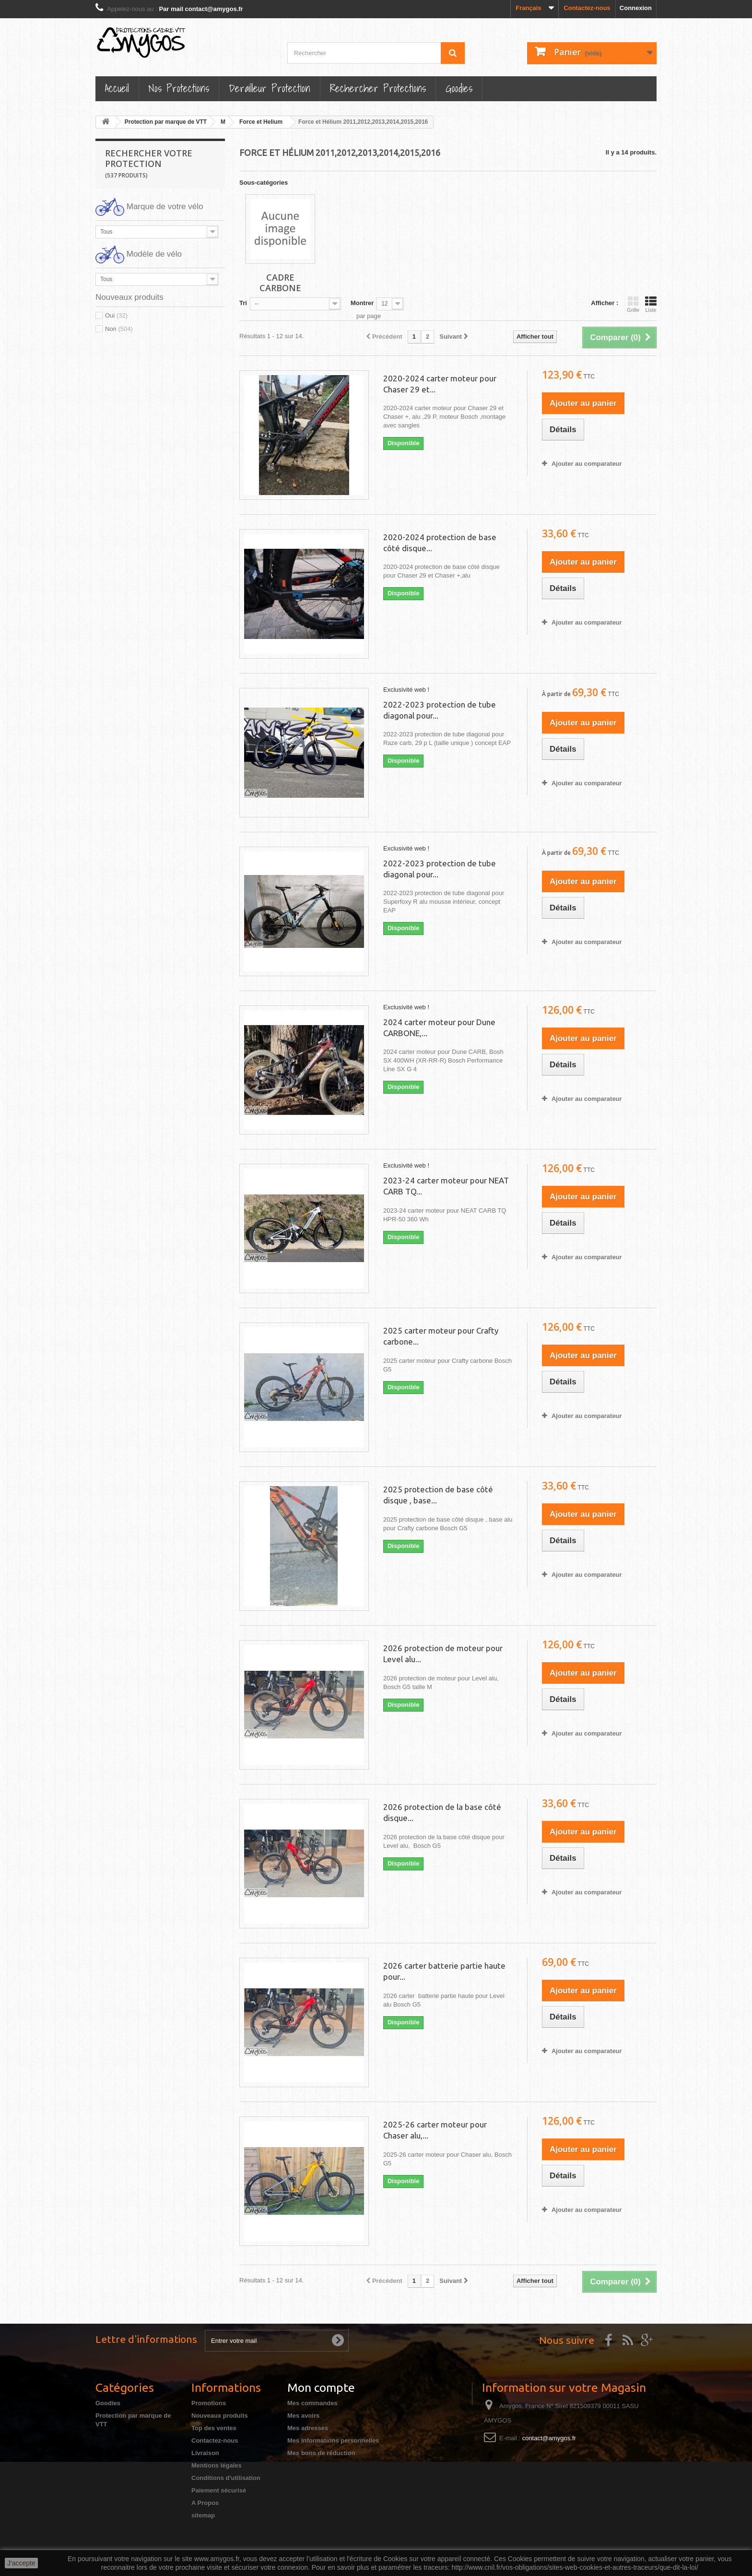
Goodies (459, 88)
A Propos (205, 2502)
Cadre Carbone (280, 283)
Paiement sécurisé (218, 2490)
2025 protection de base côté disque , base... (438, 1495)
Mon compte (321, 2387)
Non (119, 328)
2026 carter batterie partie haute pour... (444, 1971)
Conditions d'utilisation (225, 2477)
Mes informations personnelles (333, 2440)
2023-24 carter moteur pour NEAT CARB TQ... (446, 1186)
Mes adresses (307, 2428)
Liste (651, 304)
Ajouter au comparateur (587, 463)
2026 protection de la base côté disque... (442, 1812)
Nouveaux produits (219, 2415)
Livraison (205, 2453)
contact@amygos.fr (549, 2438)
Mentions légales (216, 2465)
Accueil (117, 88)
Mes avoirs (303, 2415)
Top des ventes (213, 2428)
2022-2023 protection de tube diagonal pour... (439, 710)
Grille (633, 304)
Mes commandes (312, 2403)
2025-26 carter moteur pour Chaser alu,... (435, 2130)
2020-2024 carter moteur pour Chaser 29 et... (439, 384)
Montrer (362, 303)
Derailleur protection (269, 88)
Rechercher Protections (378, 88)
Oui (116, 315)
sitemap (203, 2515)
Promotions (208, 2403)
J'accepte (21, 2563)
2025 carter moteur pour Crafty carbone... (440, 1336)
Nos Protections (179, 88)
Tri (243, 303)
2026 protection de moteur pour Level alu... (443, 1653)
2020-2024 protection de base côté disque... (439, 542)
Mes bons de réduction (321, 2453)
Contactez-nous (587, 8)
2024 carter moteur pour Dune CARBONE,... (439, 1027)
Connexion (636, 8)
